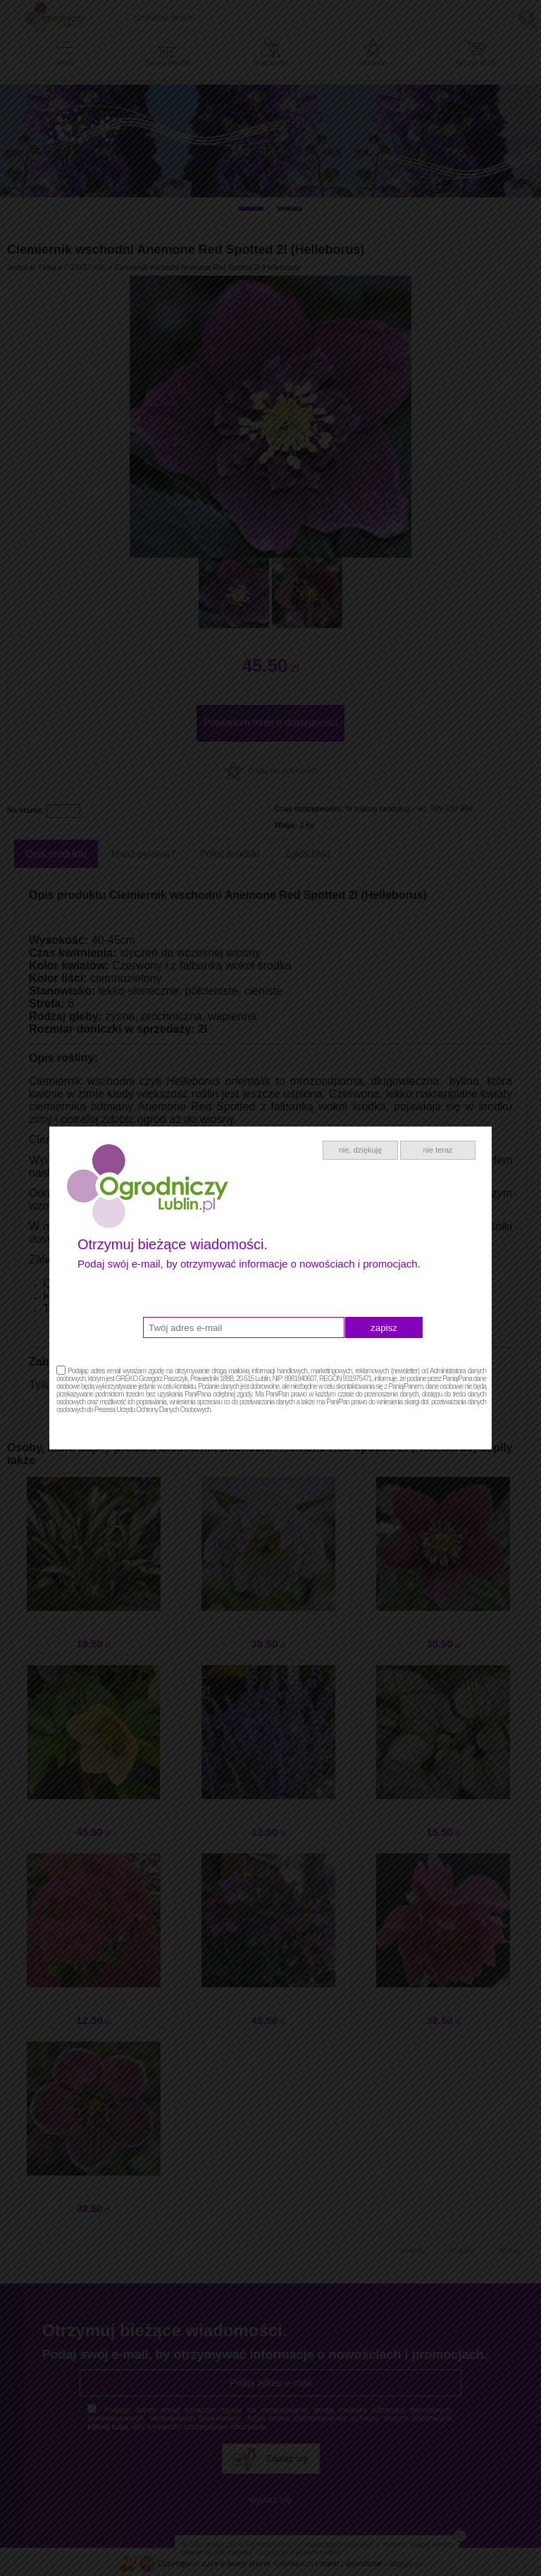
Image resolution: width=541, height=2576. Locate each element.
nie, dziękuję (360, 1150)
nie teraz (437, 1150)
